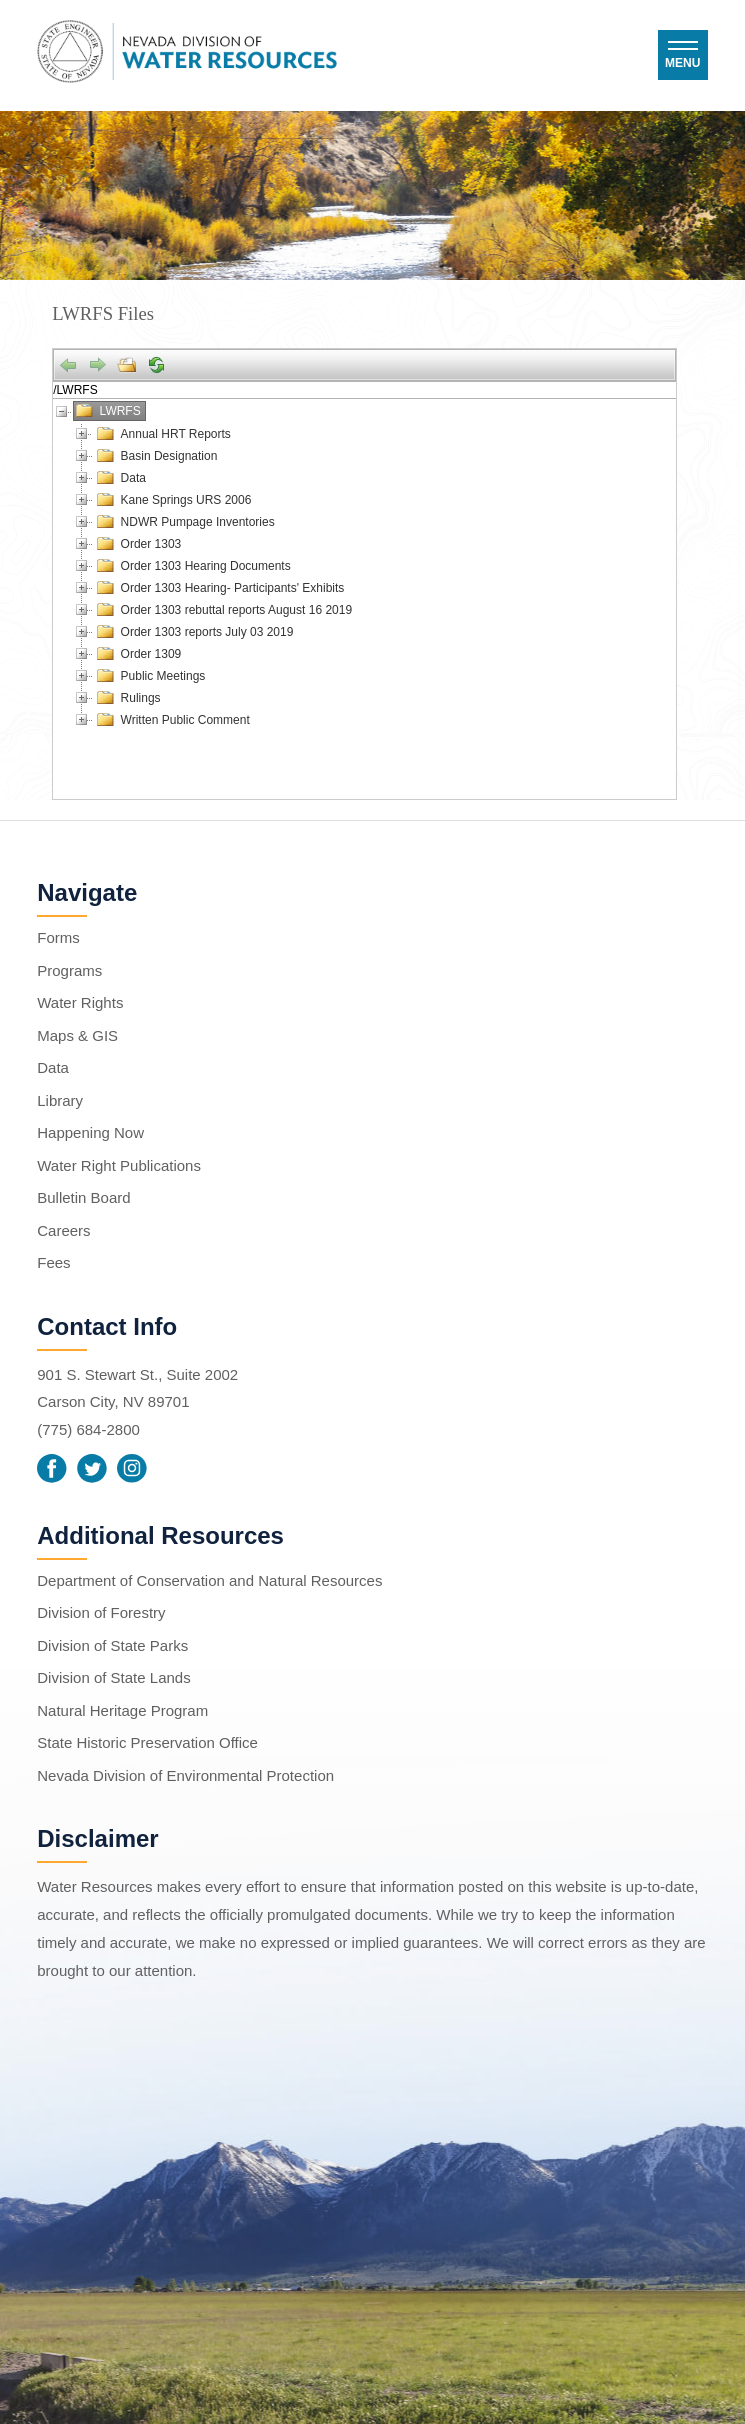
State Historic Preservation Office (147, 1742)
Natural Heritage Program (122, 1710)
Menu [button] (682, 63)
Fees (53, 1262)
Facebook (52, 1469)
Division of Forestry (101, 1612)
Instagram (132, 1469)
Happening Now (90, 1132)
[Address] (364, 390)
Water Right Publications (119, 1165)
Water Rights (80, 1002)
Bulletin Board (83, 1197)
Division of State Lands (113, 1677)
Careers (63, 1230)
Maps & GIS (77, 1035)
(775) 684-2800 (88, 1429)
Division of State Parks (112, 1645)
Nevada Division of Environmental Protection (185, 1775)
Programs (69, 970)
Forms (58, 937)
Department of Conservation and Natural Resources (209, 1580)
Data (53, 1067)
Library (60, 1100)
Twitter (92, 1469)
